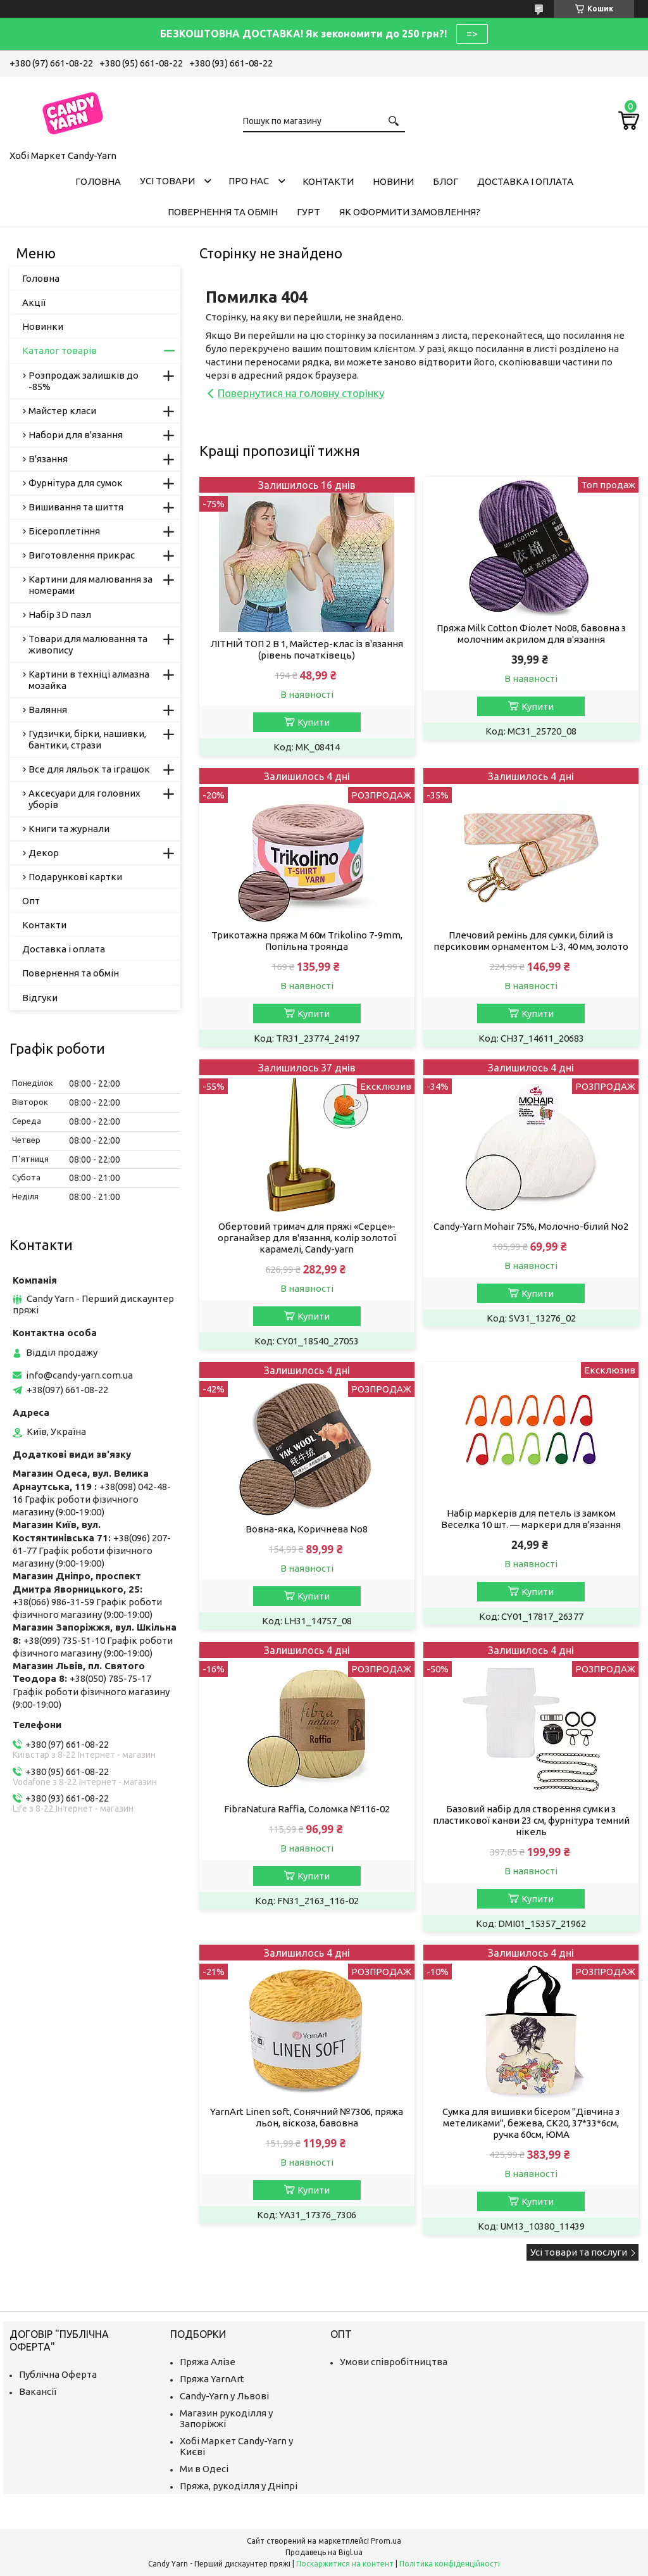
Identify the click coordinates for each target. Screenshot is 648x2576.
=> (472, 33)
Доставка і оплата (525, 181)
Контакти (328, 181)
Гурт (308, 211)
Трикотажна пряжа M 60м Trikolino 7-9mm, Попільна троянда (306, 941)
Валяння (47, 709)
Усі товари (167, 180)
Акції (34, 302)
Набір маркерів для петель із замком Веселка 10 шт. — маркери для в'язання (531, 1519)
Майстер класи (62, 410)
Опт (31, 900)
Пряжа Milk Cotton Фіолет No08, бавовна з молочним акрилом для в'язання (531, 633)
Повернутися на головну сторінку (301, 393)
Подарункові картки (75, 876)
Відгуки (40, 997)
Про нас (248, 180)
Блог (445, 181)
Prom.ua (386, 2541)
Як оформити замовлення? (409, 211)
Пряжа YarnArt (212, 2378)
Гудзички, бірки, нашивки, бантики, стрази (87, 739)
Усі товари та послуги (578, 2252)
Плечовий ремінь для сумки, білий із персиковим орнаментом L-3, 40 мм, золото (530, 941)
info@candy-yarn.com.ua (79, 1375)
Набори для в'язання (75, 434)
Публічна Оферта (58, 2374)
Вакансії (37, 2391)
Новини (393, 181)
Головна (98, 181)
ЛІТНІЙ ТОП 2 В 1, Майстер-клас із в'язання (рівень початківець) (306, 649)
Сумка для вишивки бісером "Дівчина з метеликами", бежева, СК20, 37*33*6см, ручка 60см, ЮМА (531, 2123)
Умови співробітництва (393, 2361)
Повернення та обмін (223, 211)
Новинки (42, 326)
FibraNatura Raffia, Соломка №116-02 (307, 1808)
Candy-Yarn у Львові (224, 2395)
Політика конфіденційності (449, 2564)
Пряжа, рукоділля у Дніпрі (238, 2485)
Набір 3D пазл (59, 614)
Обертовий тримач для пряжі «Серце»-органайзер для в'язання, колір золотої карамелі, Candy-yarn (307, 1237)
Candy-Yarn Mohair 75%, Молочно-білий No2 (530, 1226)
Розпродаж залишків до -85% (83, 381)
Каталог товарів (59, 350)
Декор (43, 852)
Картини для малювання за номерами (90, 585)
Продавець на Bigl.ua (324, 2552)
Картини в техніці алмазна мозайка (88, 680)
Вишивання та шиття (75, 507)
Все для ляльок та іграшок (89, 769)
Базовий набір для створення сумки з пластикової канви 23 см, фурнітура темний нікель (531, 1820)
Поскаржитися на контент (345, 2564)
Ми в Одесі (204, 2468)
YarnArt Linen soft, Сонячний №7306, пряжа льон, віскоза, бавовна (306, 2117)
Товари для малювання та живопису (87, 644)
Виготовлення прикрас (81, 555)
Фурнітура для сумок (75, 482)
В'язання (48, 458)
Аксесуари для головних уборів (84, 799)
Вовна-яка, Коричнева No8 (307, 1529)
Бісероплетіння (64, 531)
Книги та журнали (68, 828)
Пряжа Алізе (207, 2361)
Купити (313, 722)
